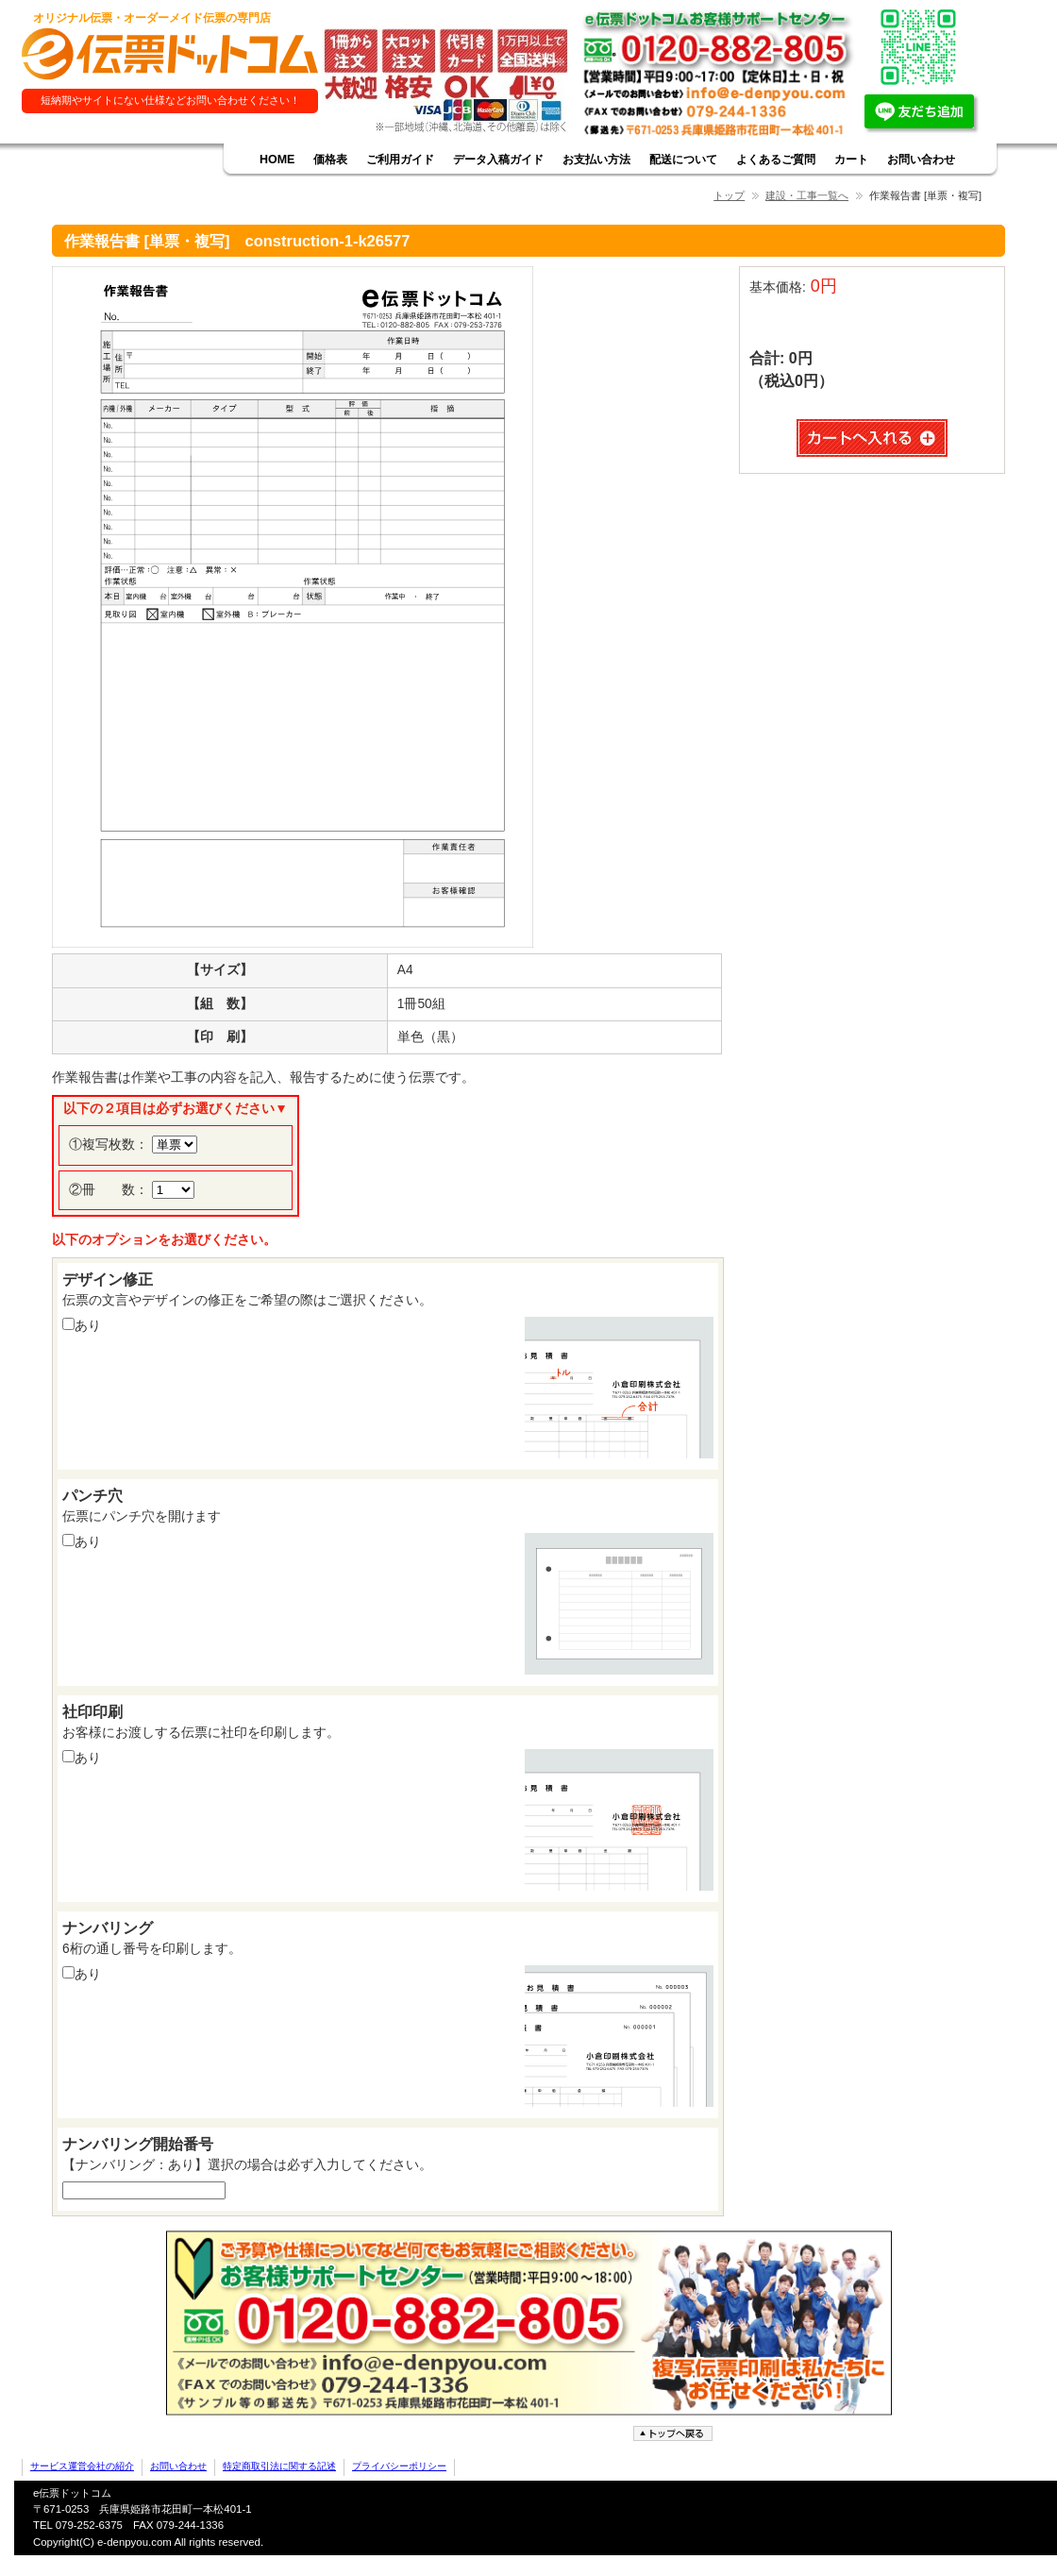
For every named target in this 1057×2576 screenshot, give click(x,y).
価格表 (330, 159)
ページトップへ (674, 2434)
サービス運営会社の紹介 (82, 2466)
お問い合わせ (921, 159)
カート (851, 159)
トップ (729, 195)
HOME (277, 159)
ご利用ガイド (400, 159)
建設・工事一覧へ (806, 195)
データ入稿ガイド (498, 159)
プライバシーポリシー (399, 2466)
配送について (683, 159)
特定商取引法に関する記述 (279, 2466)
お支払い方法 (596, 159)
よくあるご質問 (775, 159)
